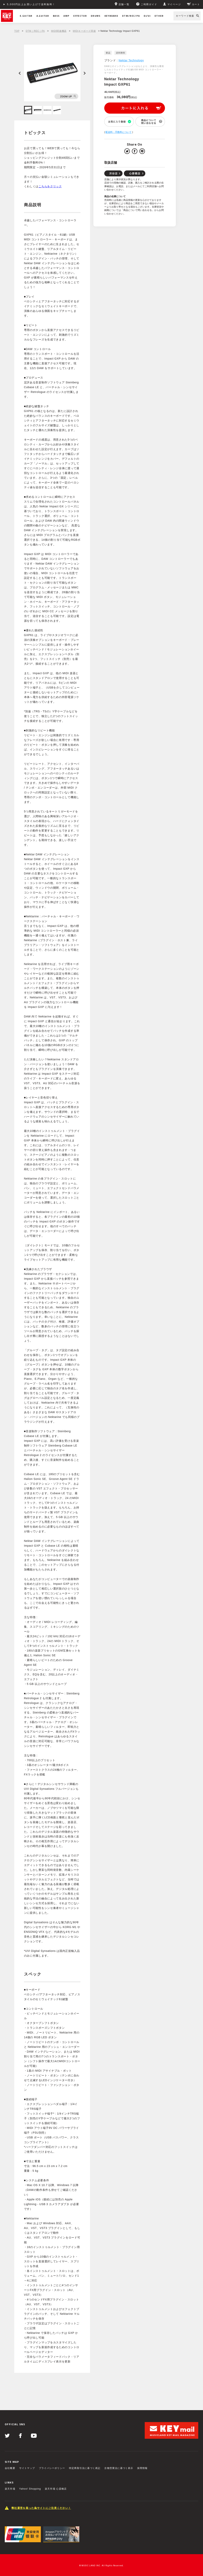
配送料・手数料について (118, 132)
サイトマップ (27, 2468)
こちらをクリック (50, 186)
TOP (16, 31)
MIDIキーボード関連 (84, 31)
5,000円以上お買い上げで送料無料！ (31, 4)
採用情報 (142, 2468)
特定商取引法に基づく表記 (84, 2468)
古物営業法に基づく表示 (118, 2468)
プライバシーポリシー (52, 2468)
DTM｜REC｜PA (35, 31)
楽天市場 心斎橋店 (56, 2488)
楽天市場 (10, 2488)
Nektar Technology (131, 60)
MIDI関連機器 (59, 31)
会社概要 (10, 2468)
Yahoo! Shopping (30, 2488)
